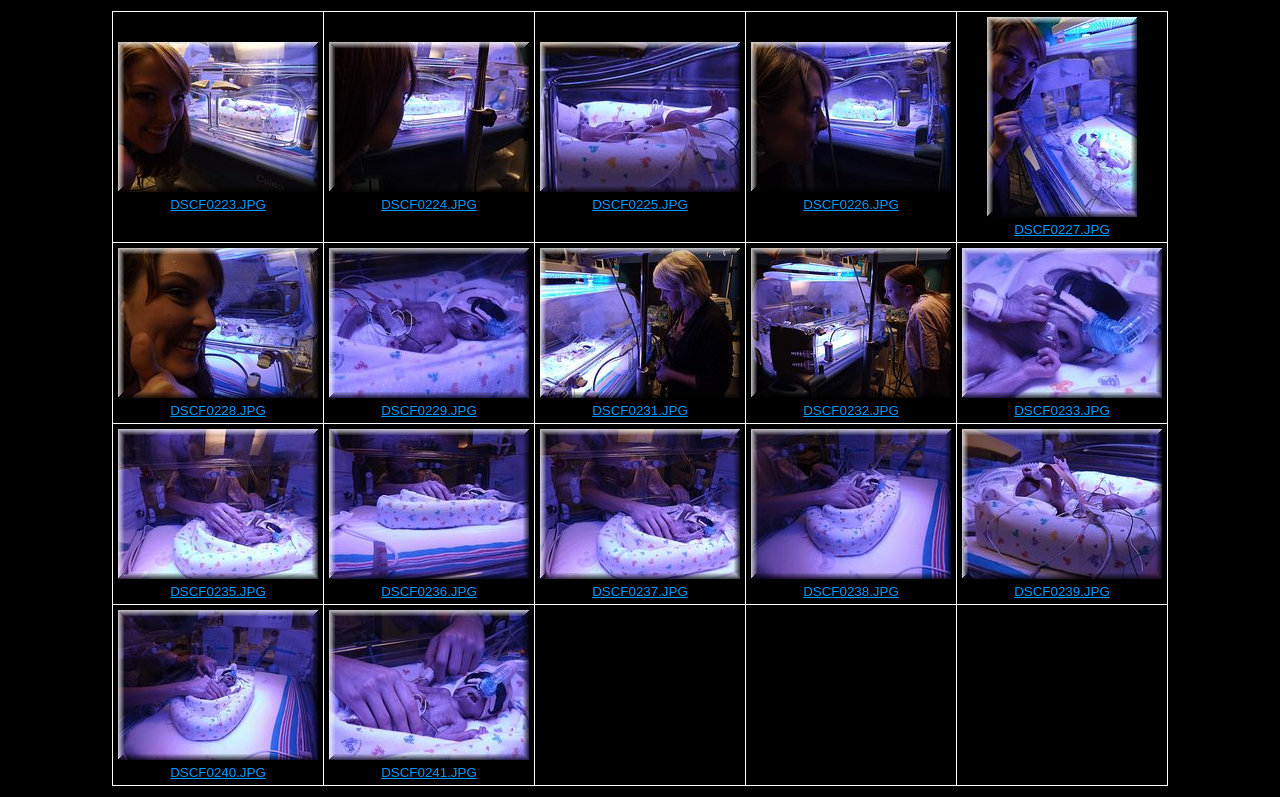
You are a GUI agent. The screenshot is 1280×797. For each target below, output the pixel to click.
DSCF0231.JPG (640, 410)
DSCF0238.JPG (851, 591)
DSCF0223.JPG (218, 204)
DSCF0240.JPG (218, 772)
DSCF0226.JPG (851, 204)
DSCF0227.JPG (1062, 229)
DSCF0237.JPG (640, 591)
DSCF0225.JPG (640, 204)
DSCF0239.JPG (1062, 591)
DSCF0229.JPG (429, 410)
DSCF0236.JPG (429, 591)
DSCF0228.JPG (218, 410)
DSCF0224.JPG (429, 204)
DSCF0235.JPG (218, 591)
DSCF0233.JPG (1062, 410)
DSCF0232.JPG (851, 410)
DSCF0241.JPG (429, 772)
